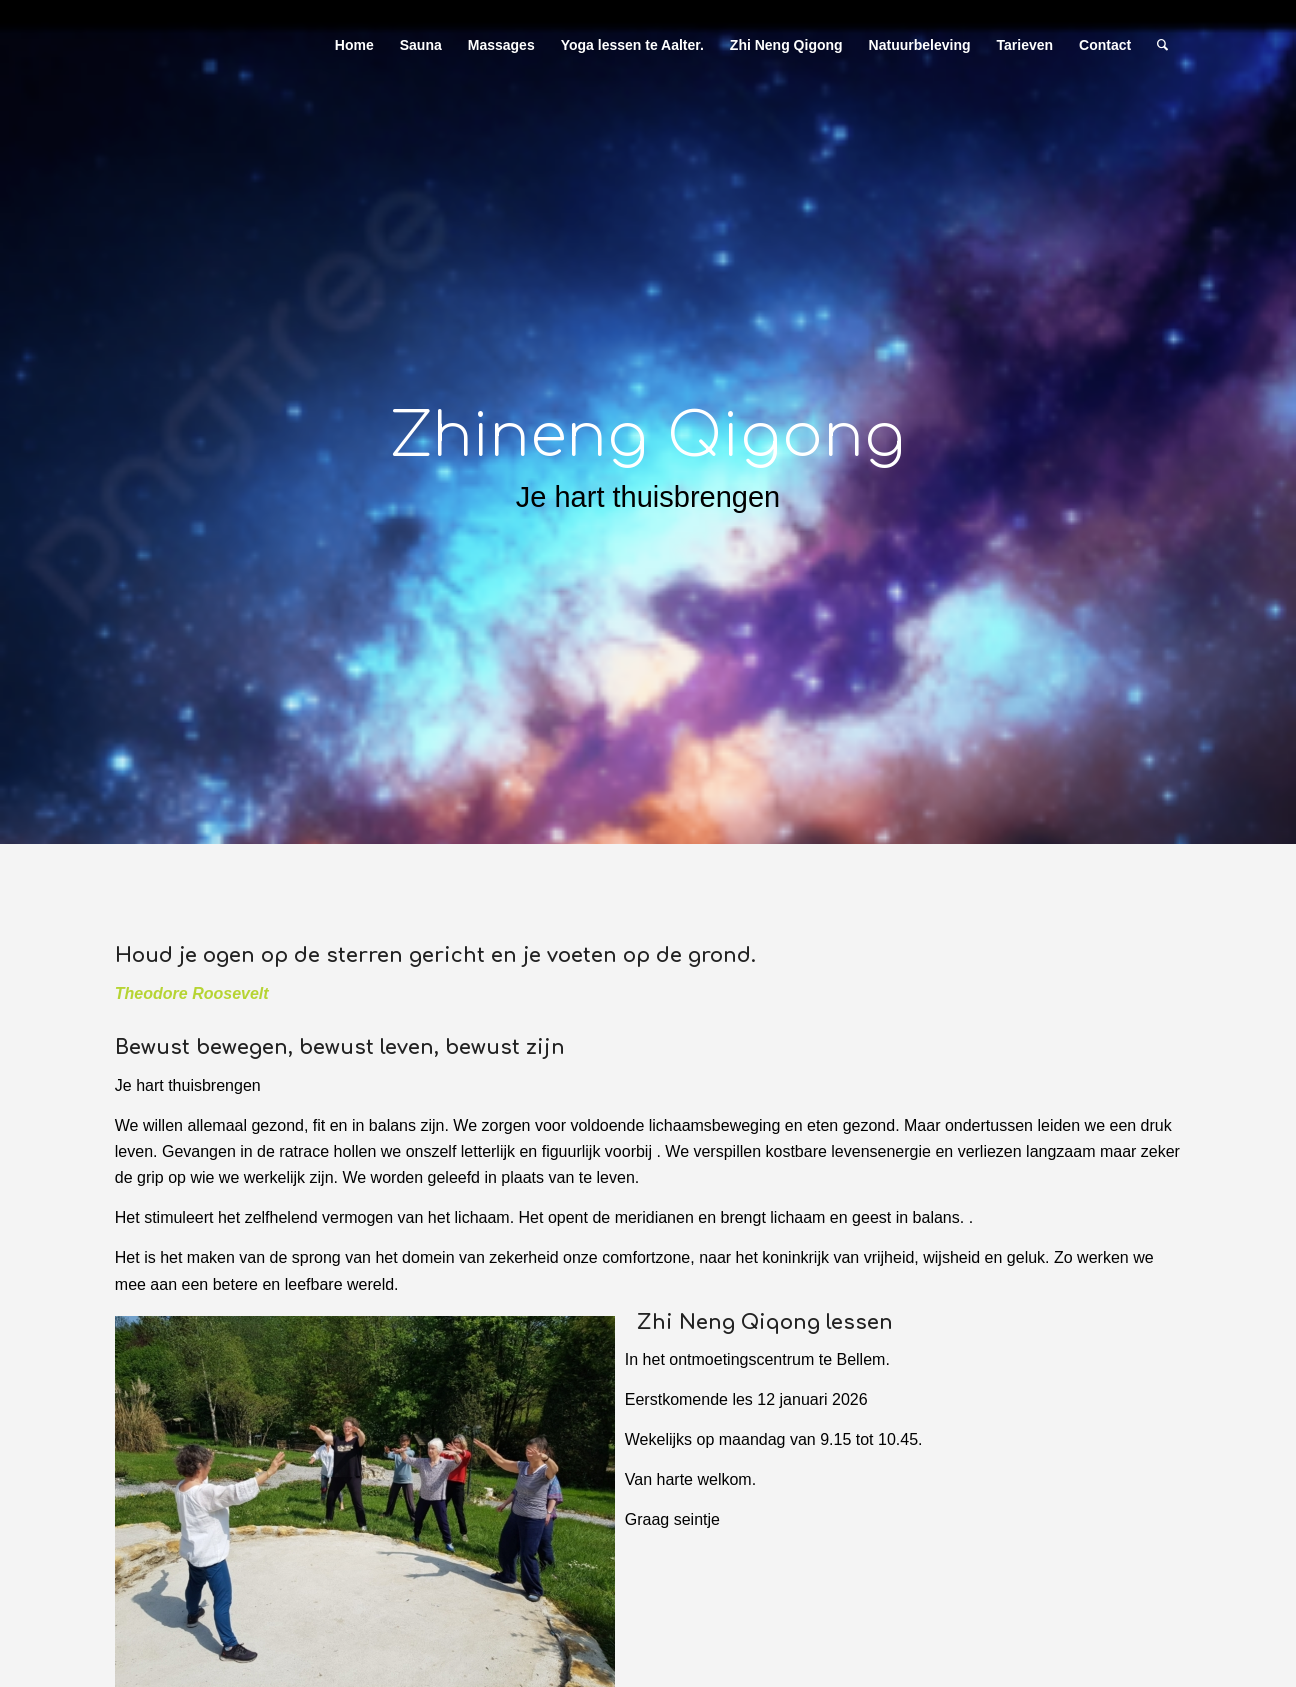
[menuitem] (354, 45)
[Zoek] (1162, 45)
